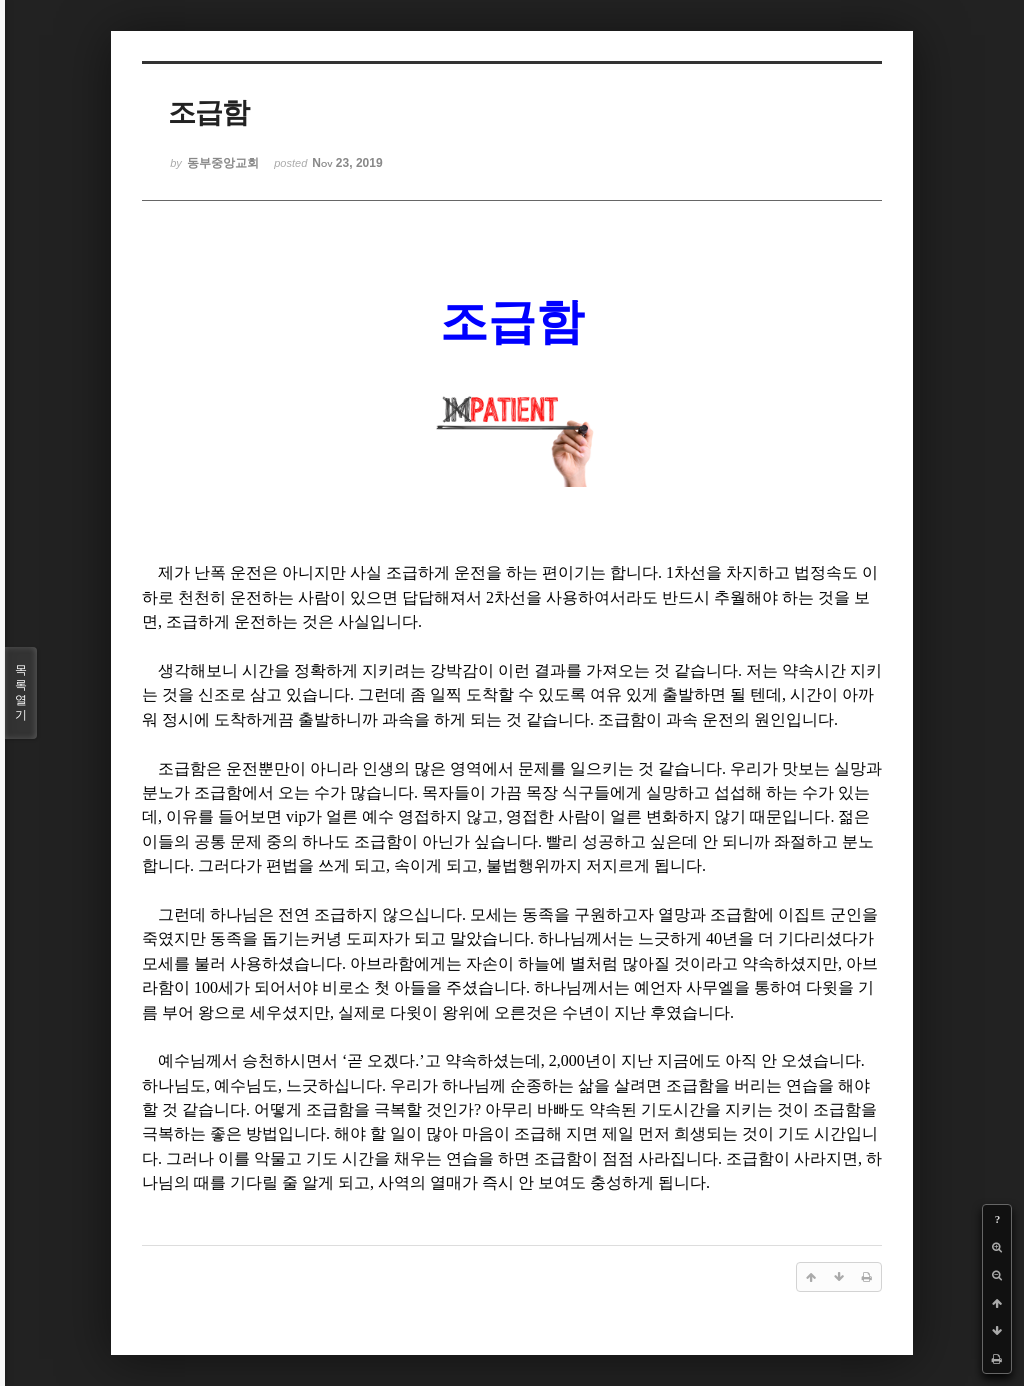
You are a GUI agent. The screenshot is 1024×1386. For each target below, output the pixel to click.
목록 (21, 693)
